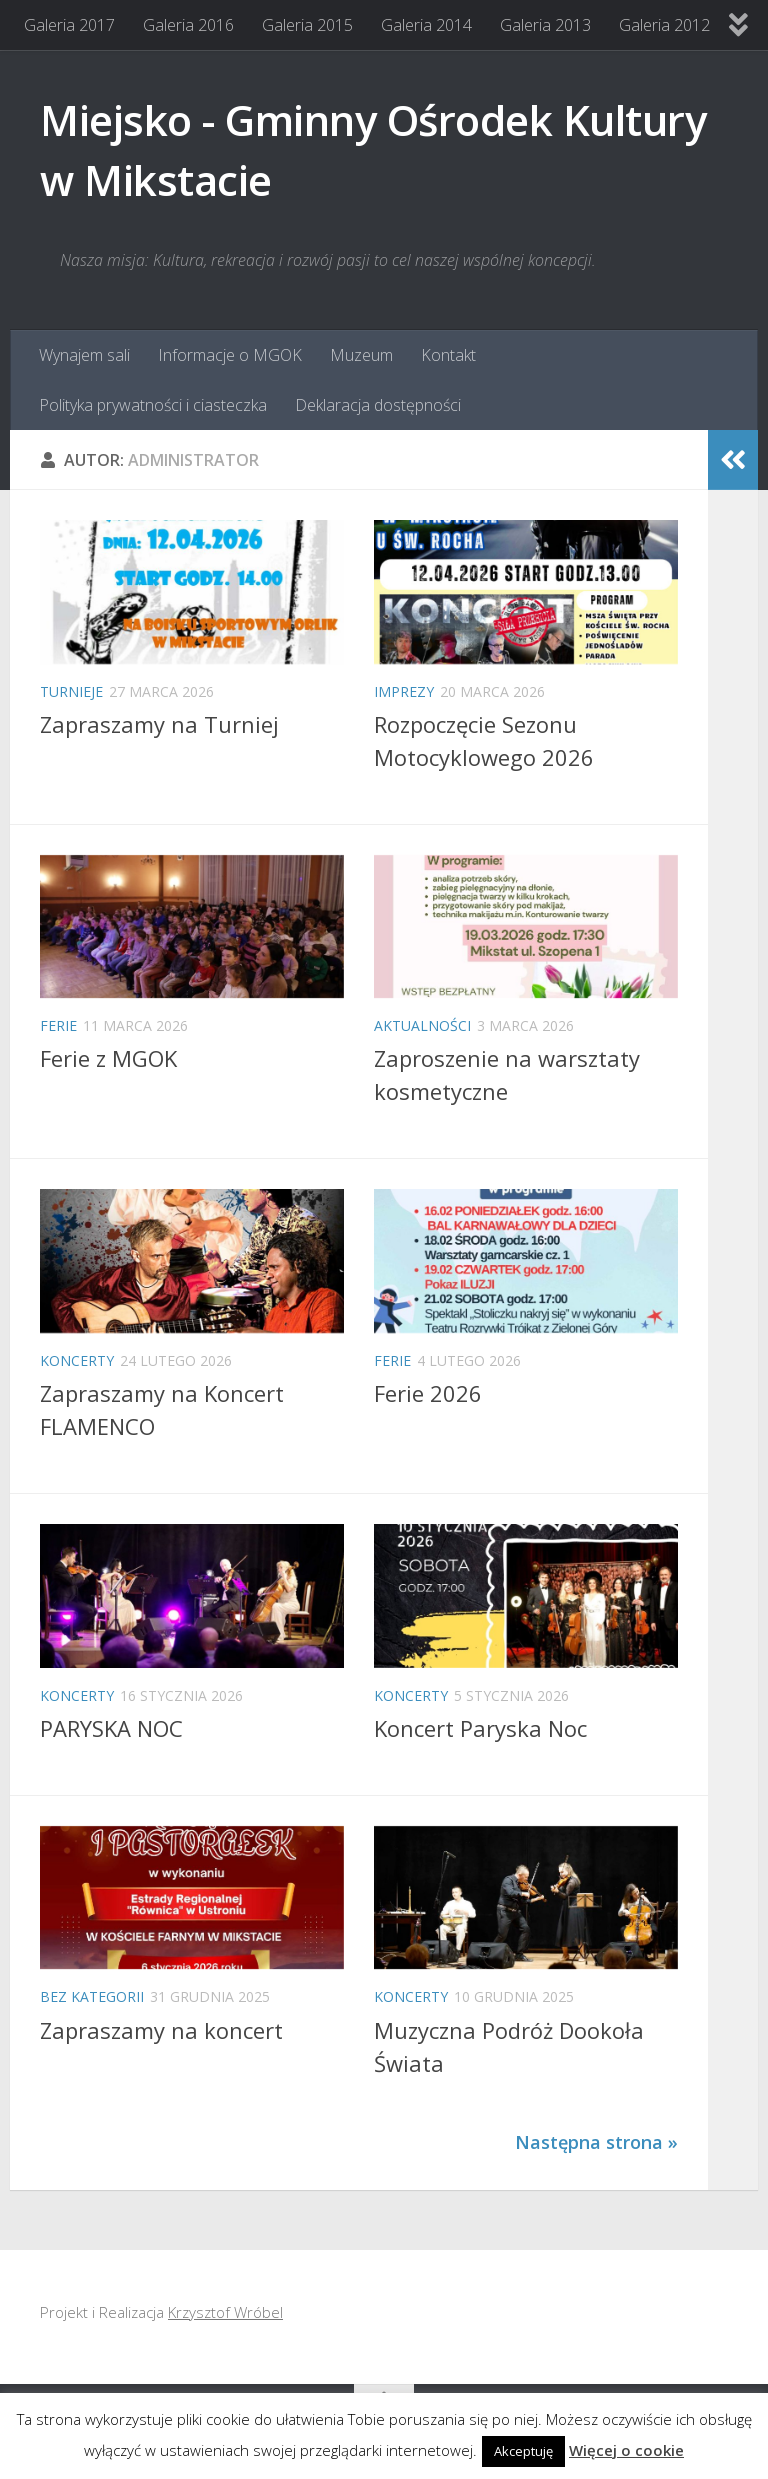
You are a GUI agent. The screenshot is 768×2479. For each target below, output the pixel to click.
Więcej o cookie (626, 2450)
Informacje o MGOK (230, 355)
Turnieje (71, 691)
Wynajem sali (84, 355)
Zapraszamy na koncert (161, 2030)
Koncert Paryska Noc (480, 1728)
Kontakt (448, 355)
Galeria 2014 (426, 25)
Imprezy (404, 691)
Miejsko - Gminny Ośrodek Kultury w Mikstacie (373, 149)
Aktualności (422, 1025)
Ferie (58, 1025)
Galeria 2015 (307, 25)
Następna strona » (596, 2142)
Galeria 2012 (664, 25)
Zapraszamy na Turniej (159, 724)
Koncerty (77, 1360)
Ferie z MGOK (108, 1058)
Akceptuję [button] (523, 2451)
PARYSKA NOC (111, 1728)
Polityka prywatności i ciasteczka (153, 405)
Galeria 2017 (69, 25)
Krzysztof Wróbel (225, 2312)
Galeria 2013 (545, 25)
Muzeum (361, 355)
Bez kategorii (92, 1996)
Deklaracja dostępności (378, 405)
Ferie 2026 (428, 1393)
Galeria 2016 (188, 25)
